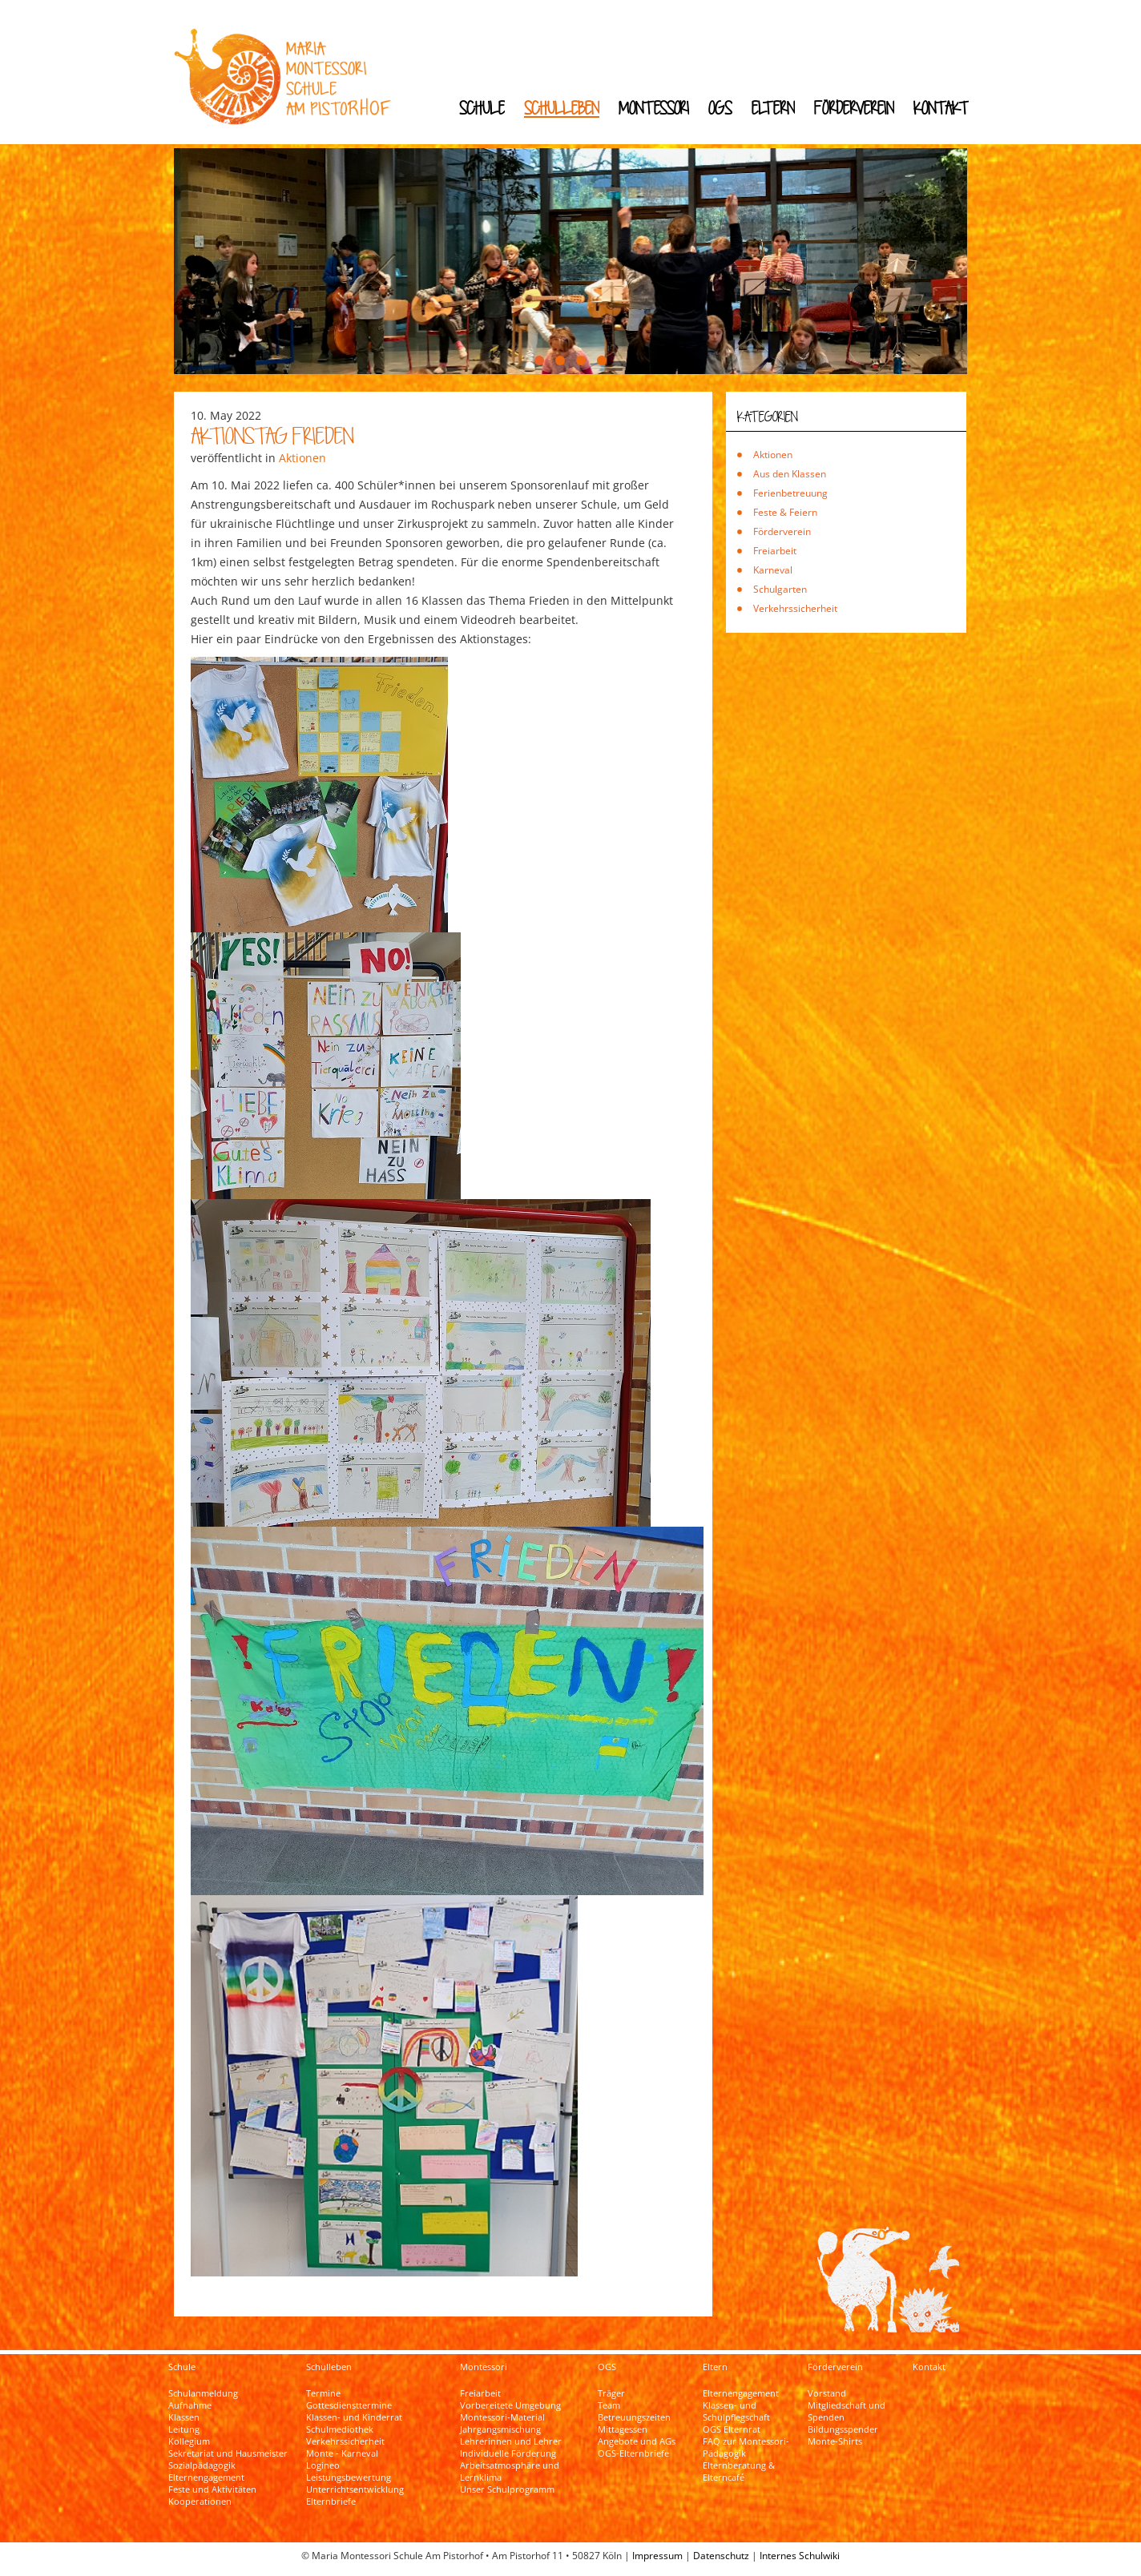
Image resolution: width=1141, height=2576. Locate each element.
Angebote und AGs (636, 2441)
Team (609, 2405)
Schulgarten (780, 589)
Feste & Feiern (785, 512)
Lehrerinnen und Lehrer (511, 2441)
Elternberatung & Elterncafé (739, 2471)
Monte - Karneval (342, 2453)
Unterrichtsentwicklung (355, 2489)
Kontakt (941, 107)
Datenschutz (721, 2555)
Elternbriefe (331, 2501)
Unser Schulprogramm (507, 2489)
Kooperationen (200, 2501)
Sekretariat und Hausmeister (228, 2453)
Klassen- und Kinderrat (354, 2417)
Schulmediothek (339, 2429)
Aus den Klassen (789, 474)
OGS (720, 107)
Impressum (657, 2555)
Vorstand (827, 2393)
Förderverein (854, 107)
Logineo (323, 2465)
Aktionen (302, 457)
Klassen (184, 2417)
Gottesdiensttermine (349, 2405)
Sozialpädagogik (202, 2465)
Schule (482, 107)
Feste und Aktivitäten (212, 2489)
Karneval (772, 570)
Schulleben (561, 107)
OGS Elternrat (731, 2429)
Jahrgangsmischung (500, 2429)
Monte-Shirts (835, 2441)
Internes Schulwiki (800, 2555)
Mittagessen (622, 2429)
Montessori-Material (502, 2417)
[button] (539, 360)
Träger (611, 2393)
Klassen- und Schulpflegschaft (736, 2411)
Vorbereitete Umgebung (510, 2405)
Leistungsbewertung (348, 2477)
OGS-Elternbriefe (633, 2453)
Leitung (184, 2429)
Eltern (773, 107)
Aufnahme (190, 2405)
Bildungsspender (843, 2429)
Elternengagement (206, 2477)
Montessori (654, 107)
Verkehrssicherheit (795, 608)
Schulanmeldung (203, 2393)
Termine (323, 2393)
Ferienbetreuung (790, 493)
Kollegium (189, 2441)
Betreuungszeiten (634, 2417)
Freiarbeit (774, 550)
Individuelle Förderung (508, 2453)
